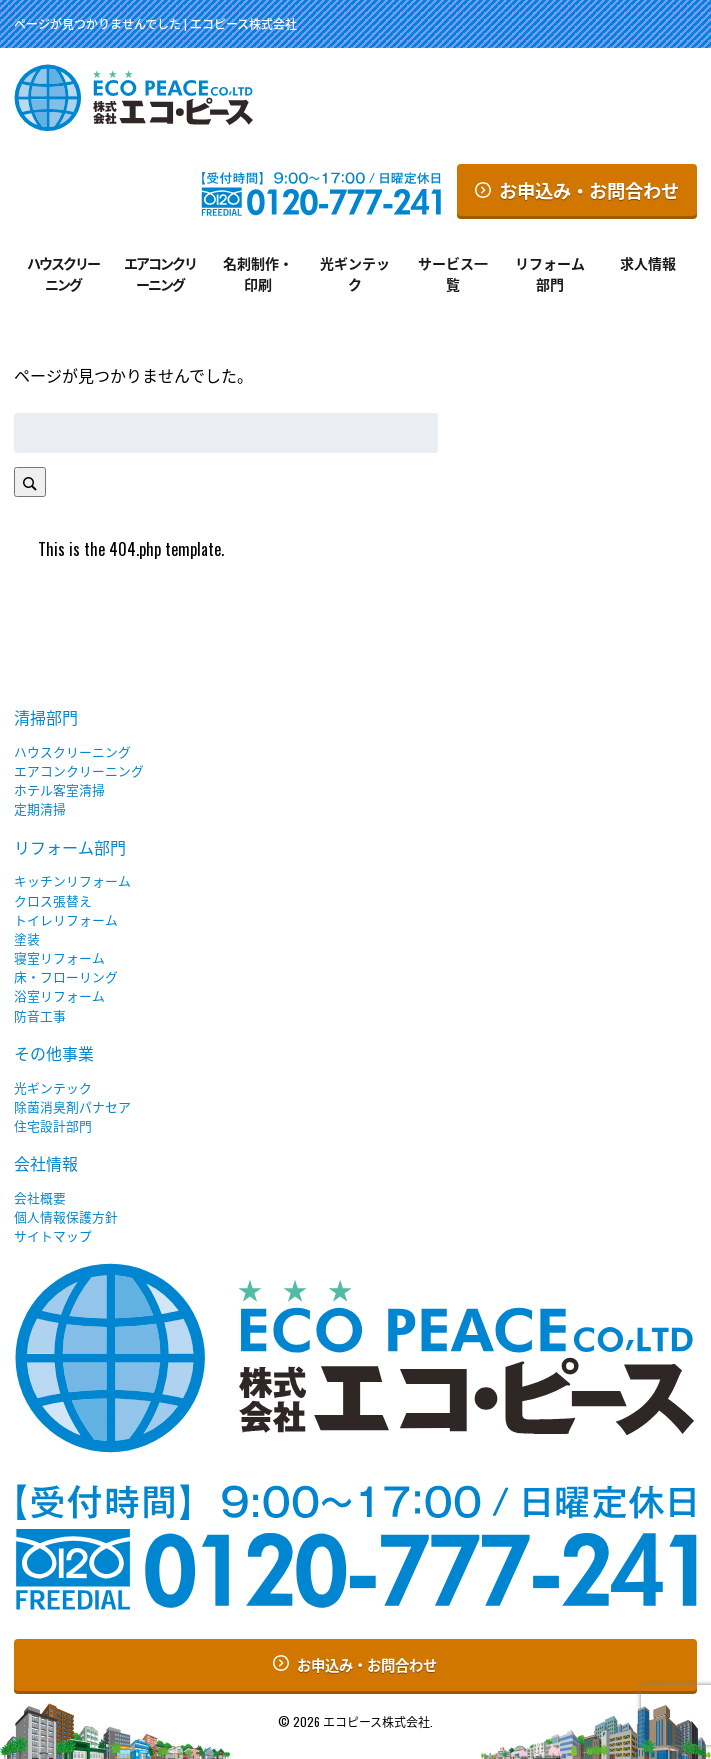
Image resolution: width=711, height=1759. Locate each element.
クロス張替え (53, 900)
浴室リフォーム (59, 995)
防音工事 (40, 1015)
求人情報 (648, 262)
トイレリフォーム (66, 919)
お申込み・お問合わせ (577, 189)
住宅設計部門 (53, 1125)
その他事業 (54, 1053)
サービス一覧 (453, 273)
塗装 (27, 938)
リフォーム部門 (550, 273)
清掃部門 (46, 717)
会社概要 (40, 1197)
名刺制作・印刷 (258, 273)
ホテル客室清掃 (59, 789)
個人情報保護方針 (66, 1216)
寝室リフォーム (59, 957)
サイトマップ (53, 1235)
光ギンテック (355, 273)
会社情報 (46, 1163)
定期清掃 (40, 808)
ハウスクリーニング (63, 273)
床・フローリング (66, 976)
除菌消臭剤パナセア (72, 1106)
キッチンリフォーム (72, 880)
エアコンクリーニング (160, 273)
